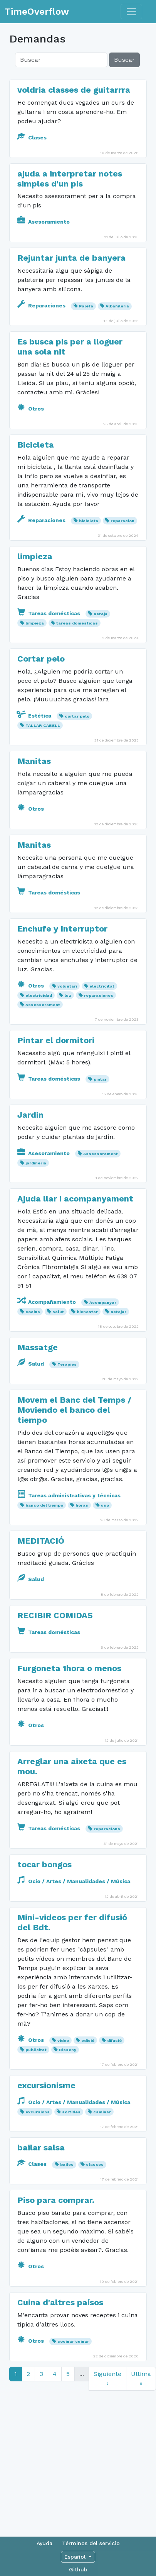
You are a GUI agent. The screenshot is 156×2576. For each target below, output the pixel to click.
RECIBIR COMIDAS (55, 1615)
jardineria (35, 1163)
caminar (102, 2111)
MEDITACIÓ (40, 1541)
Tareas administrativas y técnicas (69, 1495)
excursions (37, 2111)
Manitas (34, 761)
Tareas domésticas (49, 613)
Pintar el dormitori (55, 1040)
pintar (100, 1079)
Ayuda (44, 2543)
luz (67, 995)
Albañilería (117, 306)
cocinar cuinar (73, 2341)
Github (78, 2569)
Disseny (67, 2049)
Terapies (67, 1364)
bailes (67, 2164)
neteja (100, 613)
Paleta (86, 306)
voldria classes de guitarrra (73, 90)
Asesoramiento (43, 222)
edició (87, 2040)
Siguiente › (107, 2378)
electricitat (101, 986)
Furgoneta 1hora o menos (69, 1668)
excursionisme (46, 2085)
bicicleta (88, 520)
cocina (32, 1311)
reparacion (122, 520)
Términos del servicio (91, 2543)
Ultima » (141, 2378)
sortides (71, 2111)
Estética (35, 716)
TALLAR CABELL (42, 725)
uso (105, 1505)
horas (81, 1505)
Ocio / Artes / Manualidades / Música (73, 1881)
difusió (114, 2040)
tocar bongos (44, 1864)
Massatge (37, 1347)
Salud (31, 1364)
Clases (32, 137)
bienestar (87, 1311)
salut (58, 1311)
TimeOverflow (37, 11)
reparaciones (98, 995)
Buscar (124, 59)
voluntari (67, 986)
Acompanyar (102, 1302)
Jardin (30, 1115)
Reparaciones (42, 305)
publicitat (36, 2049)
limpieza (34, 556)
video (63, 2040)
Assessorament (42, 1004)
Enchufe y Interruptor (62, 928)
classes (95, 2164)
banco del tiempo (44, 1505)
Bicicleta (35, 445)
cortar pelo (77, 716)
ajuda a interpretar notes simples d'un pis (69, 178)
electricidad (38, 995)
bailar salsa (41, 2147)
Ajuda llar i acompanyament (75, 1198)
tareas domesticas (77, 623)
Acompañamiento (47, 1302)
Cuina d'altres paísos (60, 2302)
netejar (118, 1311)
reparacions (107, 1828)
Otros (30, 409)
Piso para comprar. (55, 2200)
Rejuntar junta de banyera (71, 258)
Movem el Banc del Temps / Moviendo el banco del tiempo (74, 1410)
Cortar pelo (41, 659)
